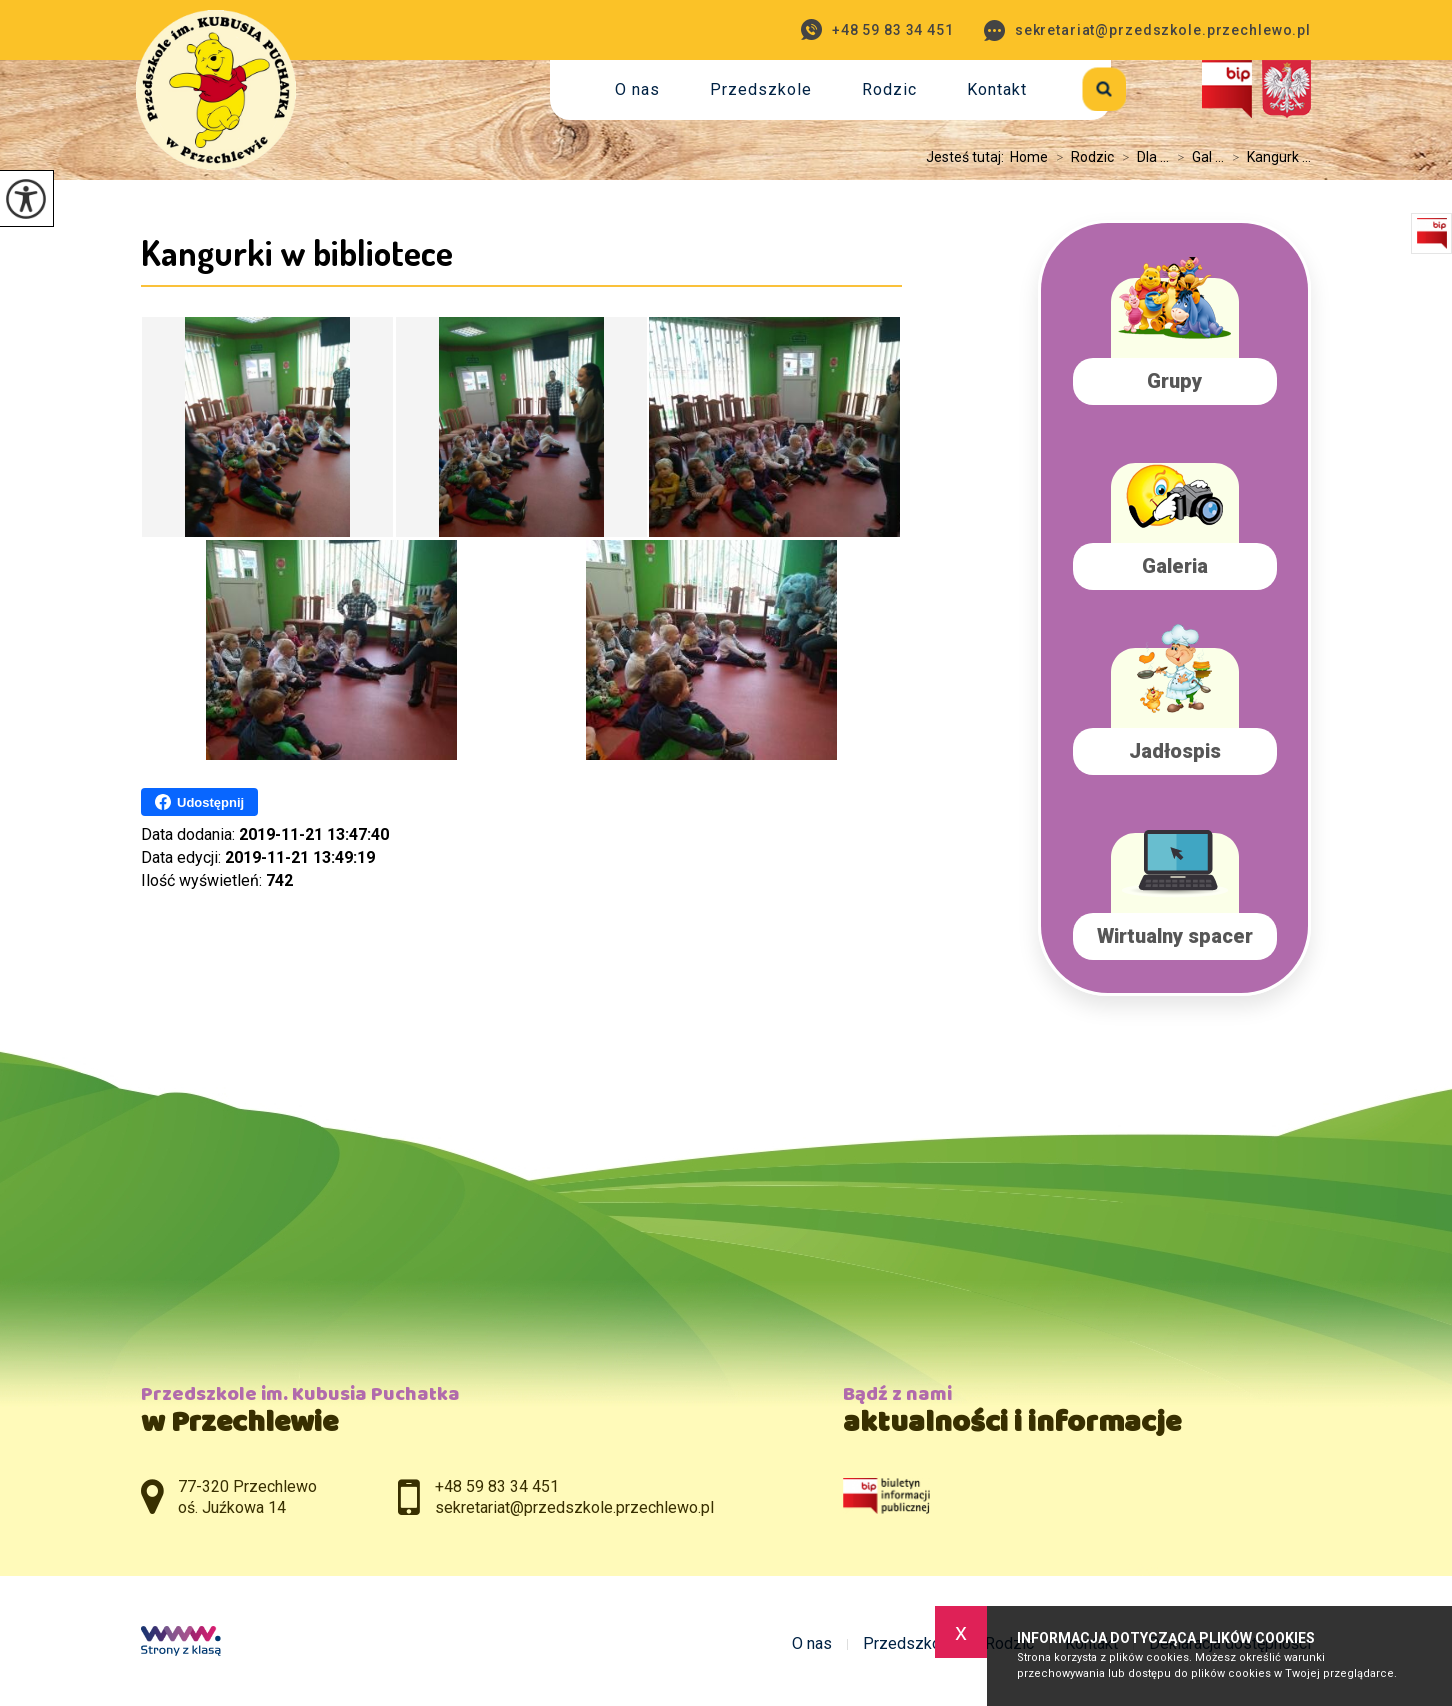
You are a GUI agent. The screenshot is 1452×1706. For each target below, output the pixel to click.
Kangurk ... (1267, 157)
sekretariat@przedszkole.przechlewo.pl (1147, 30)
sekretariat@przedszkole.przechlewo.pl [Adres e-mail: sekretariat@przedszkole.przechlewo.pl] (574, 1507)
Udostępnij (199, 802)
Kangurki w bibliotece (297, 252)
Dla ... (1141, 157)
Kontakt (997, 89)
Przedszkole (761, 89)
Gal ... (1196, 157)
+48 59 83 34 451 (877, 29)
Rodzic (889, 89)
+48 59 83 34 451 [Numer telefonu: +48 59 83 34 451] (497, 1486)
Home (1029, 157)
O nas (637, 89)
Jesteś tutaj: (968, 157)
